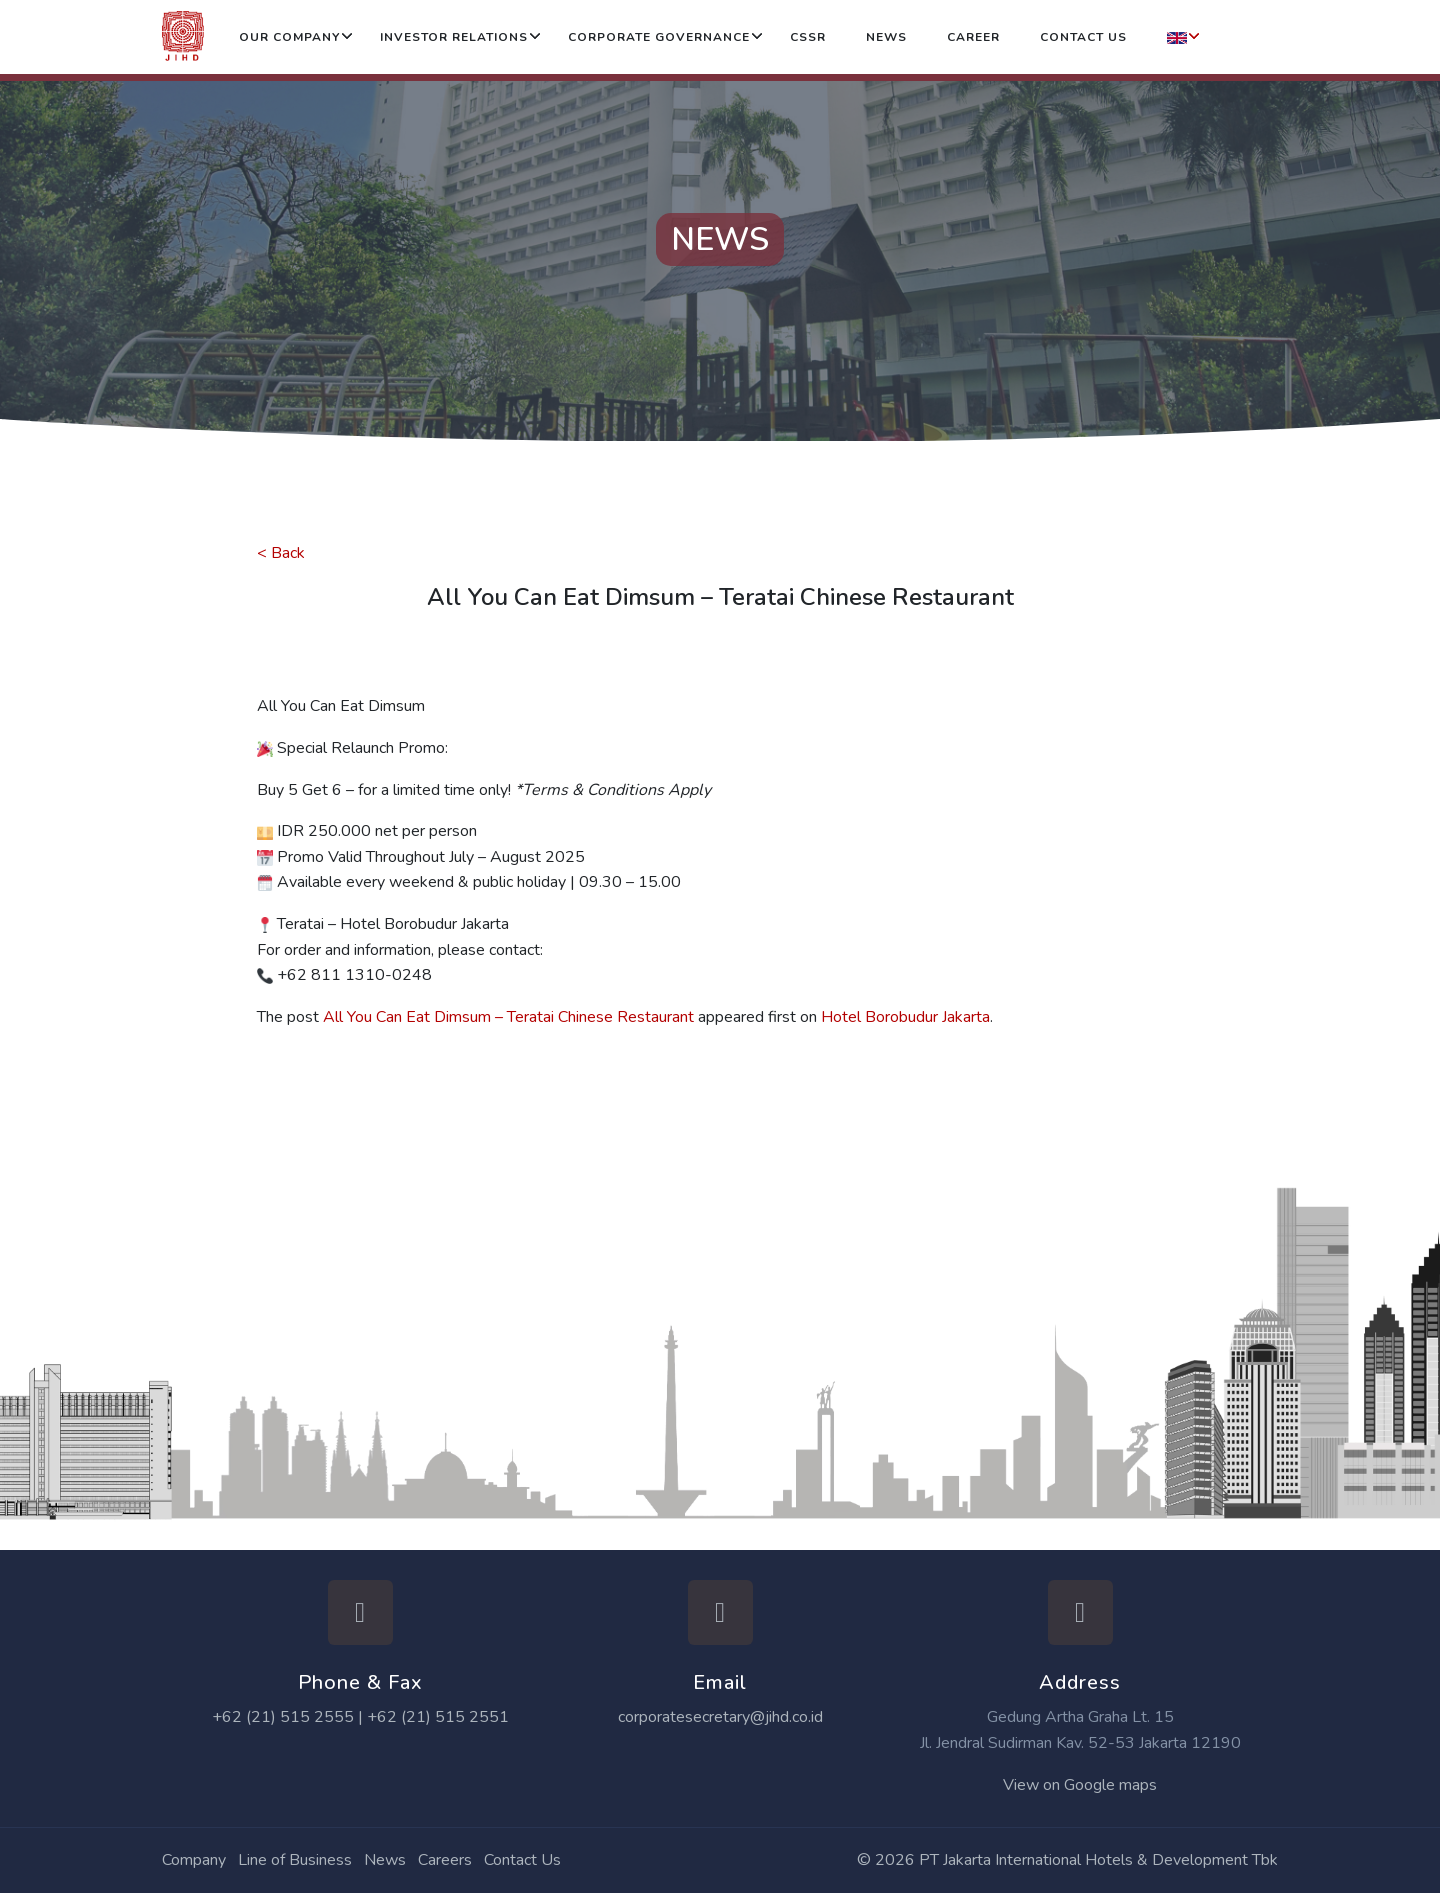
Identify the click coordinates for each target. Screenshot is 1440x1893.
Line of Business (295, 1860)
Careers (445, 1860)
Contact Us (1083, 37)
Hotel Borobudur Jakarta (905, 1017)
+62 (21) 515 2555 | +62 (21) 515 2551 (360, 1717)
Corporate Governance (659, 37)
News (886, 37)
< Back (281, 553)
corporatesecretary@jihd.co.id (720, 1717)
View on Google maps (1080, 1785)
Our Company (289, 37)
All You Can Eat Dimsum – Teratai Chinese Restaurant (508, 1017)
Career (973, 37)
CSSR (808, 37)
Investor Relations (454, 37)
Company (194, 1860)
